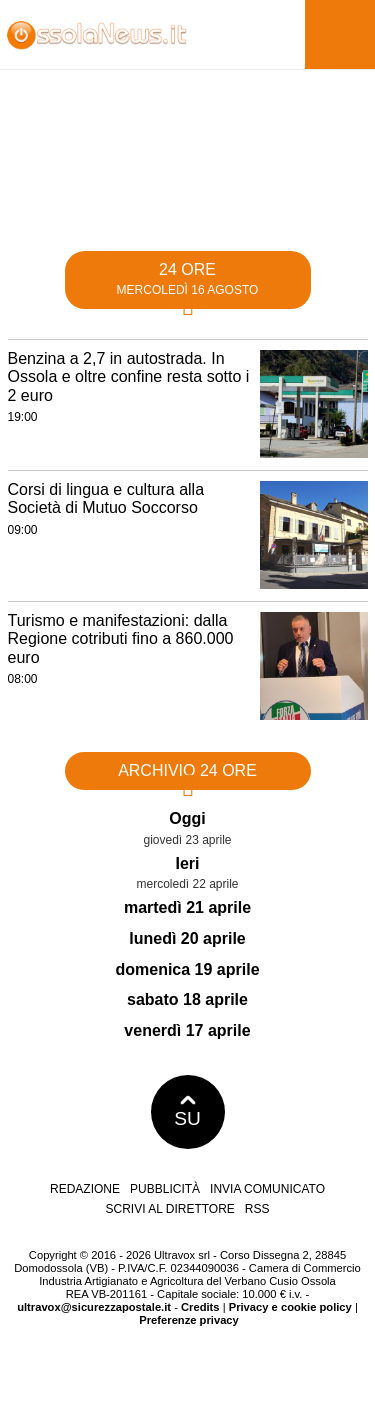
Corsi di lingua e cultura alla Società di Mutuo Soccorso (106, 499)
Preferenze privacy (189, 1320)
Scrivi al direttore (169, 1209)
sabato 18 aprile (187, 999)
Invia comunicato (267, 1189)
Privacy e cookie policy (290, 1307)
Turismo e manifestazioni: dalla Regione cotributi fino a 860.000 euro (121, 639)
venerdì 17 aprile (187, 1030)
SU (187, 1112)
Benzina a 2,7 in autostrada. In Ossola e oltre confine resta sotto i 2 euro (129, 377)
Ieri (187, 863)
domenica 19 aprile (187, 969)
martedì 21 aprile (187, 907)
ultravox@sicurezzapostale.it (94, 1307)
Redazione (85, 1189)
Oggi (187, 818)
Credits (200, 1307)
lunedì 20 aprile (187, 938)
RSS (257, 1209)
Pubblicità (165, 1189)
